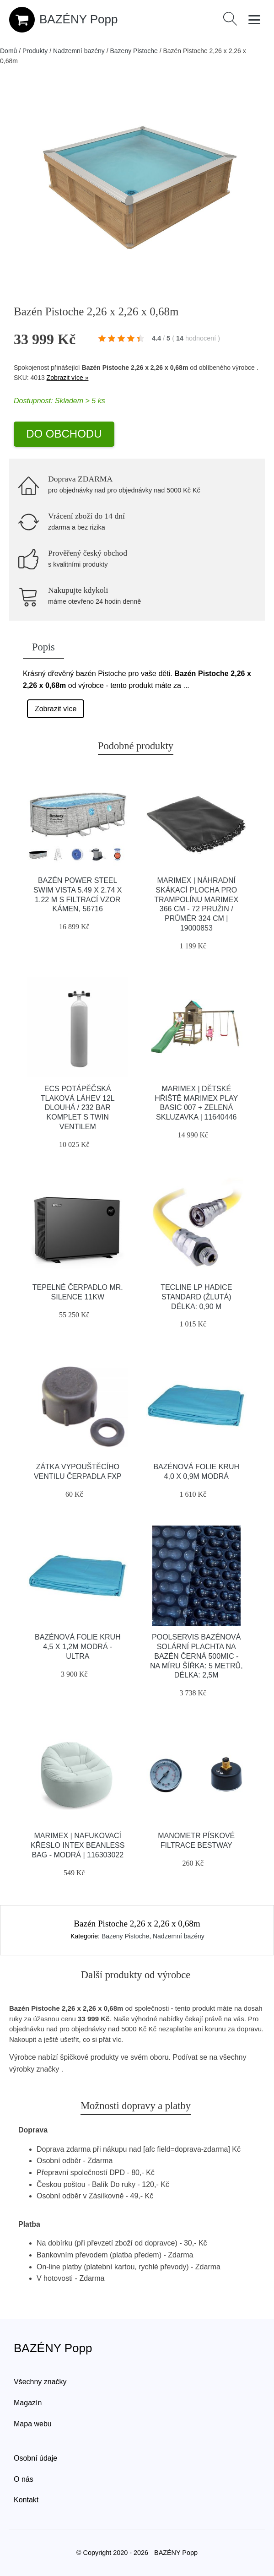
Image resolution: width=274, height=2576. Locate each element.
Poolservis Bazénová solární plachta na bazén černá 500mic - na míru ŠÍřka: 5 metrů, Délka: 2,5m (196, 1656)
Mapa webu (33, 2424)
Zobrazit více (56, 709)
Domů (8, 50)
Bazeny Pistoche (133, 50)
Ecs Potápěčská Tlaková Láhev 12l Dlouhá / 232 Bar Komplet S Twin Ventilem (78, 1108)
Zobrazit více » (68, 377)
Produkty (35, 50)
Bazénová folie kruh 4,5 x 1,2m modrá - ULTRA (78, 1646)
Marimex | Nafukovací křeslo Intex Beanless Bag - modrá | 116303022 (77, 1845)
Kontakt (26, 2500)
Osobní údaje (35, 2458)
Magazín (28, 2403)
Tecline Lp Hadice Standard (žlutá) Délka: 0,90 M (196, 1296)
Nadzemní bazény (79, 50)
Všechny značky (40, 2382)
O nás (23, 2479)
